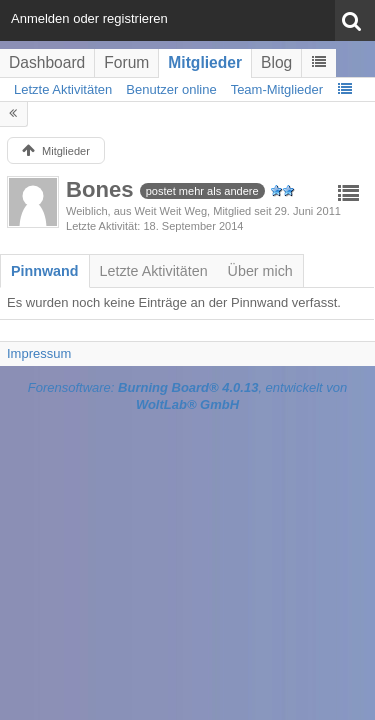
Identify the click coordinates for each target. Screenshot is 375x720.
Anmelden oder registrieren (89, 18)
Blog (276, 62)
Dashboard (47, 62)
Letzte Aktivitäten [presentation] (154, 271)
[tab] (45, 271)
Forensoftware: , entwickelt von (188, 396)
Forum (126, 62)
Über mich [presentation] (260, 271)
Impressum (39, 353)
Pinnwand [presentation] (45, 271)
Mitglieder (205, 62)
